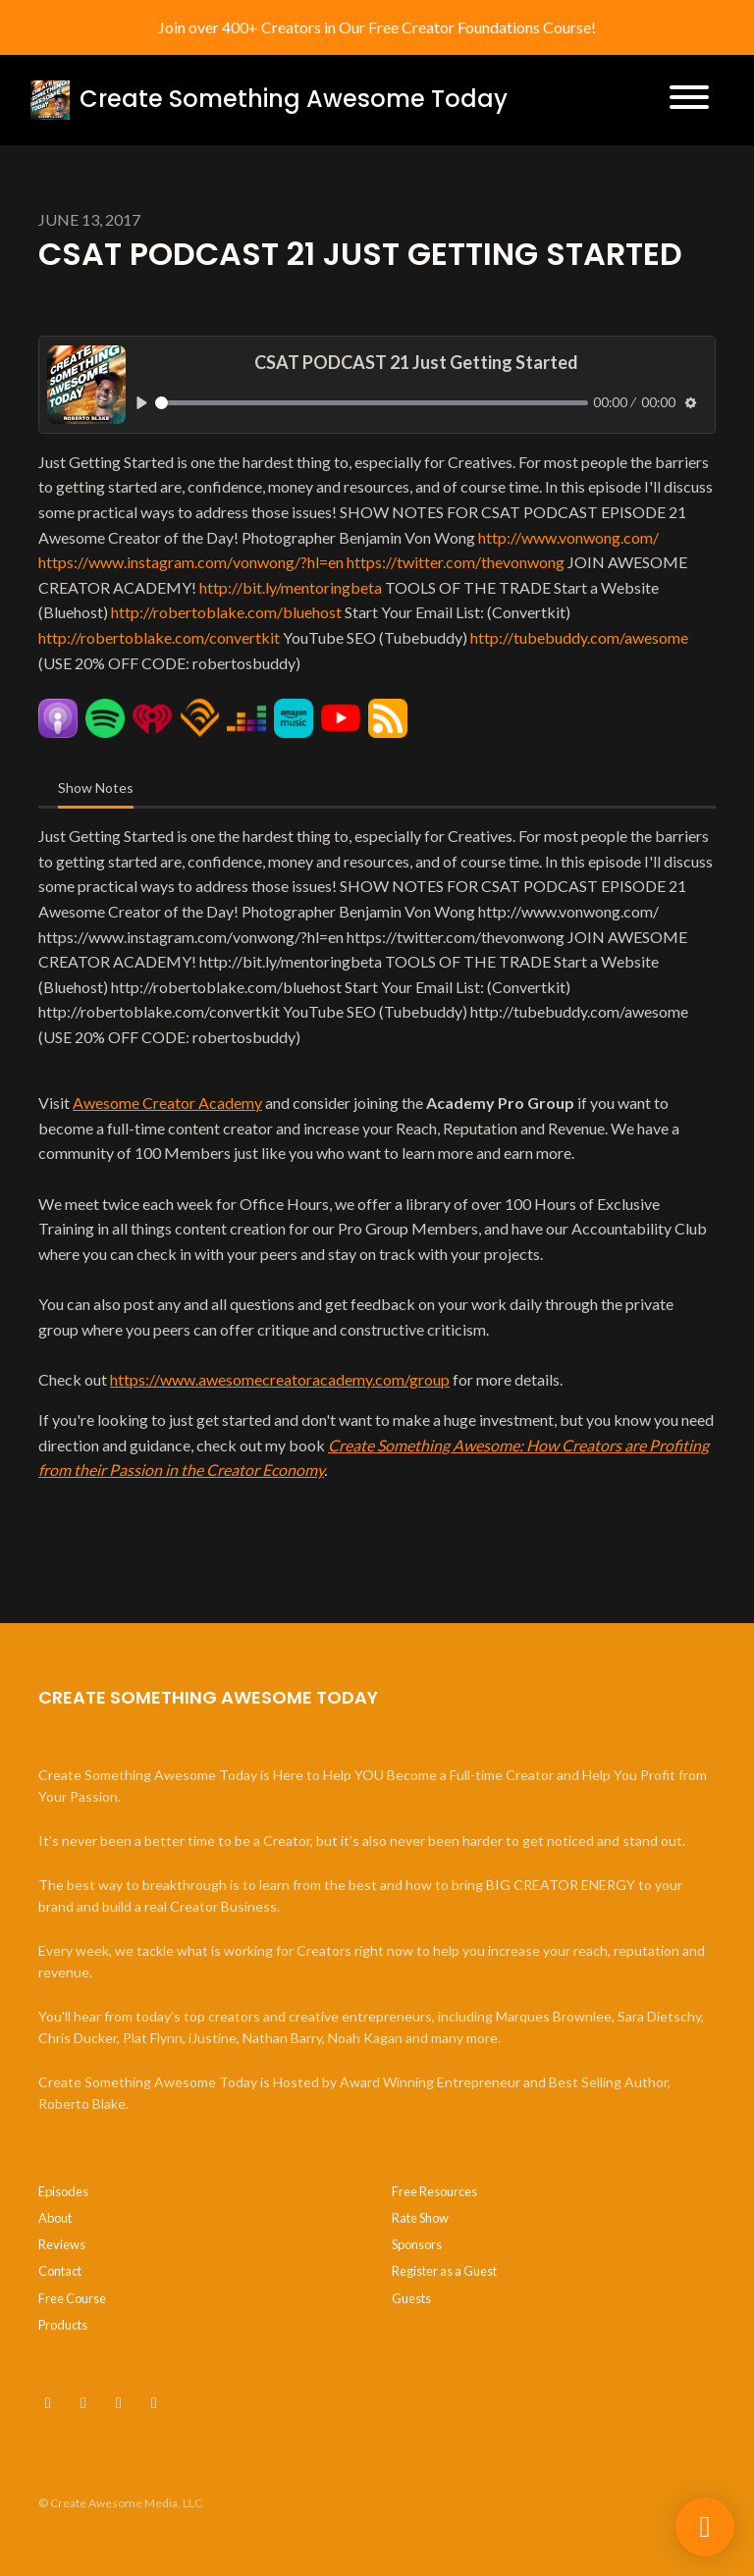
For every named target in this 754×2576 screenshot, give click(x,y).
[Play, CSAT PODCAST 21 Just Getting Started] (142, 403)
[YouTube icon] (48, 2402)
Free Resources (434, 2191)
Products (62, 2325)
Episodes (63, 2191)
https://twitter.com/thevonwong (456, 561)
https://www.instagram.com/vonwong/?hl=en (191, 561)
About (55, 2218)
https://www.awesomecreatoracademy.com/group (280, 1379)
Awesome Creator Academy (167, 1102)
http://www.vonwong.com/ (568, 537)
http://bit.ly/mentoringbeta (290, 587)
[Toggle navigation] (689, 100)
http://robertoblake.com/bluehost (226, 612)
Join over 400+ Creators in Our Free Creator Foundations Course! (377, 27)
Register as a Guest (444, 2271)
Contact (59, 2271)
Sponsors (417, 2244)
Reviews (61, 2244)
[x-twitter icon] (83, 2402)
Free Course (72, 2298)
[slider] (371, 403)
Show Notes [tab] (96, 787)
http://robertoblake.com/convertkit (159, 637)
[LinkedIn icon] (154, 2402)
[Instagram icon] (119, 2402)
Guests (411, 2298)
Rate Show (420, 2218)
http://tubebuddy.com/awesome (579, 637)
